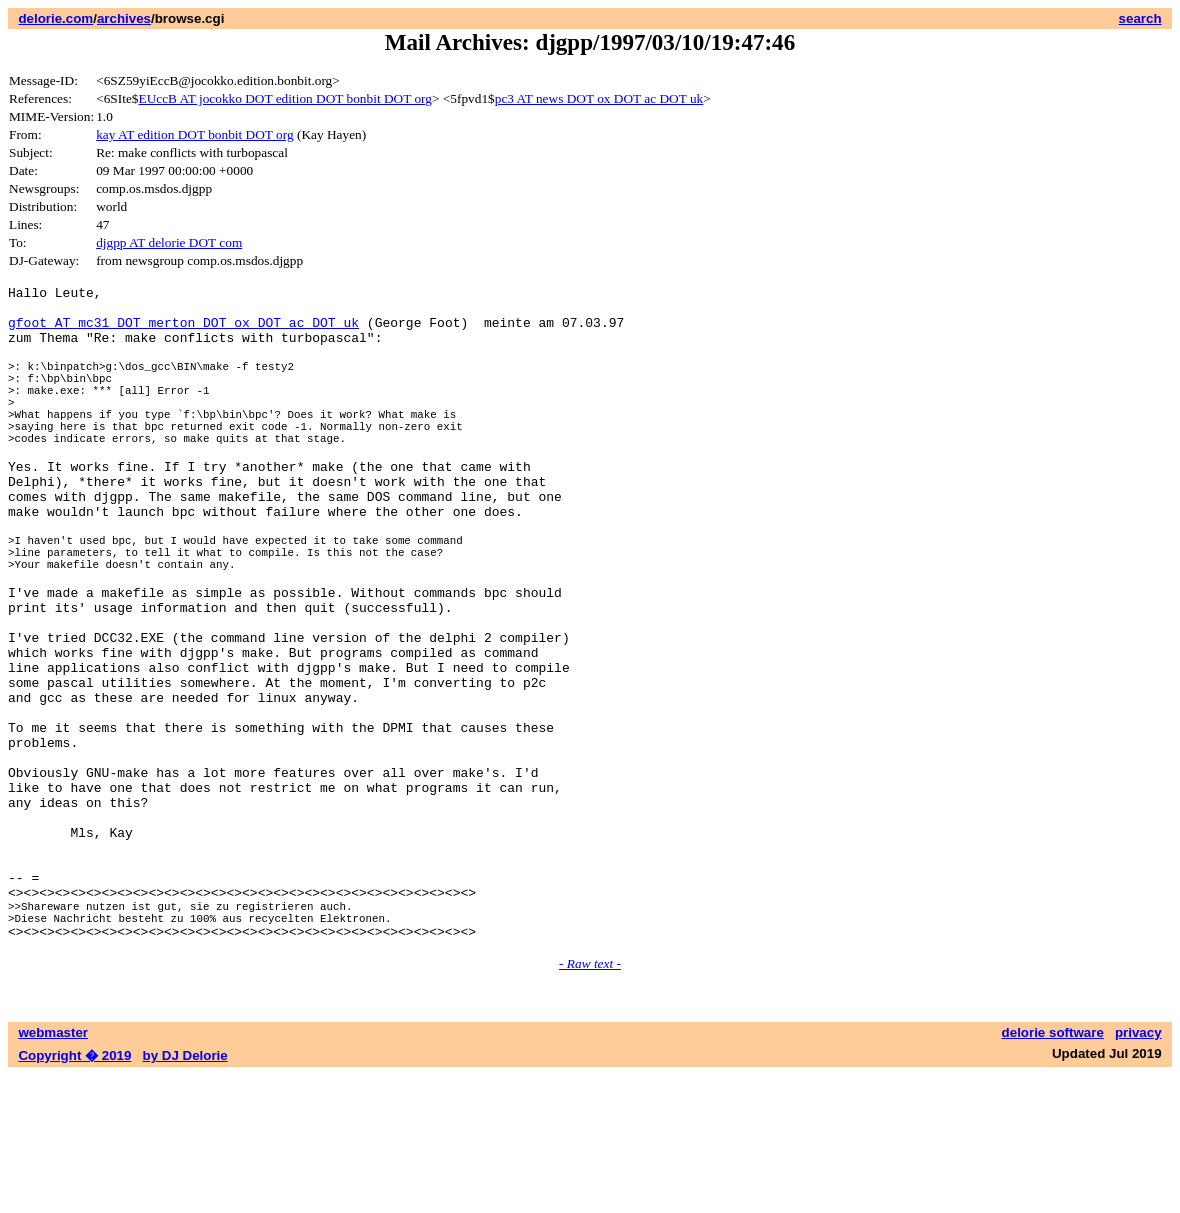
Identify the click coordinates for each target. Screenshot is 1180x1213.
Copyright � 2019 (74, 1193)
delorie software (1053, 1170)
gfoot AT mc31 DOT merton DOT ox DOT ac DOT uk (183, 331)
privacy (1138, 1170)
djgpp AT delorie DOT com (169, 242)
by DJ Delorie (185, 1193)
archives (124, 18)
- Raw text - (590, 1101)
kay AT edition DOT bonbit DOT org (194, 134)
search (1140, 18)
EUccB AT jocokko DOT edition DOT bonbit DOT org (284, 98)
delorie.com (55, 18)
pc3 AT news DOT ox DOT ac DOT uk (599, 98)
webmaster (53, 1170)
